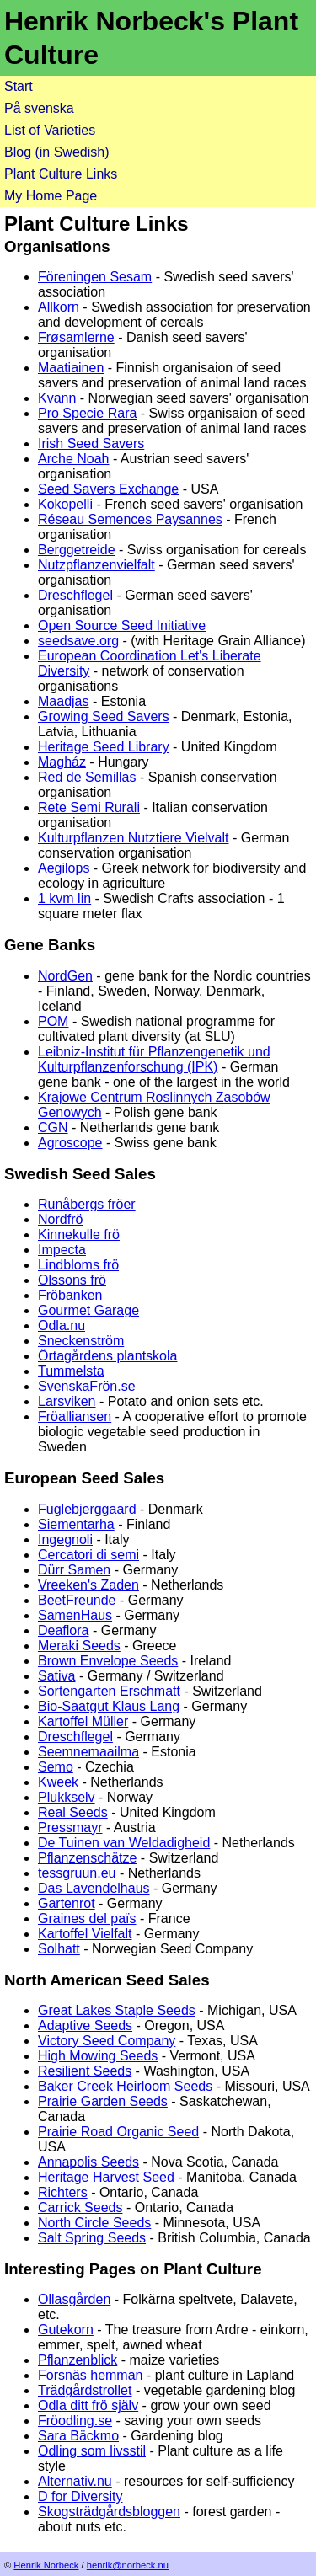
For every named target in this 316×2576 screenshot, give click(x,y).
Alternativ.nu (75, 2481)
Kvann (57, 398)
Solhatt (59, 1949)
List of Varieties (49, 130)
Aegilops (63, 868)
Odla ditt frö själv (88, 2405)
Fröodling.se (75, 2420)
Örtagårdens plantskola (107, 1356)
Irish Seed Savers (91, 443)
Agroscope (70, 1143)
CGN (53, 1127)
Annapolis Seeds (88, 2162)
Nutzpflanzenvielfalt (96, 565)
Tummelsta (71, 1371)
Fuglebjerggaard (87, 1509)
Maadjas (63, 701)
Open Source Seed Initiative (122, 625)
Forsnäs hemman (90, 2375)
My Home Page (50, 196)
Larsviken (66, 1401)
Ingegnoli (65, 1539)
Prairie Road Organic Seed (118, 2131)
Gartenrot (66, 1903)
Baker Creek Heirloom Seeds (125, 2086)
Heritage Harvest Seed (106, 2177)
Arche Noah (74, 459)
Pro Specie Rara (87, 413)
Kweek (58, 1782)
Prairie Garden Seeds (103, 2101)
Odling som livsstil (92, 2451)
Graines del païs (87, 1918)
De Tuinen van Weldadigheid (124, 1843)
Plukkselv (66, 1797)
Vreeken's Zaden (88, 1585)
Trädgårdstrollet (84, 2390)
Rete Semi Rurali (89, 807)
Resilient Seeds (84, 2071)
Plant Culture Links (60, 174)
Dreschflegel (75, 595)
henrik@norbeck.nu (128, 2565)
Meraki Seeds (79, 1645)
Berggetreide (76, 549)
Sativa (56, 1676)
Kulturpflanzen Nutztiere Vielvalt (133, 838)
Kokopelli (65, 504)
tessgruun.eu (77, 1873)
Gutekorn (66, 2329)
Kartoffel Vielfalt (84, 1934)
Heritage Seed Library (103, 747)
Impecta (62, 1250)
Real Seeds (73, 1812)
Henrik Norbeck (45, 2565)
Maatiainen (71, 368)
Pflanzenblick (77, 2360)
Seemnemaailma (88, 1752)
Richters (63, 2192)
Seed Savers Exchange (108, 489)
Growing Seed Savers (103, 716)
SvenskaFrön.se (87, 1386)
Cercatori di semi (88, 1554)
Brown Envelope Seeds (108, 1661)
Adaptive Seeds (85, 2025)
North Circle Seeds (94, 2222)
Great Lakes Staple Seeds (116, 2010)
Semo (55, 1767)
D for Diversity (80, 2496)
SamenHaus (75, 1615)
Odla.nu (61, 1325)
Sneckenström (81, 1340)
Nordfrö (60, 1219)
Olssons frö (72, 1280)
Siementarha (76, 1524)
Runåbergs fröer (87, 1204)
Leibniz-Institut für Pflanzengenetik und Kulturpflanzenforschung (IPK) (154, 1059)
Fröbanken (70, 1295)
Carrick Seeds (80, 2207)
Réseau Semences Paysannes (130, 519)
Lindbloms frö (78, 1265)
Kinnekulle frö (79, 1234)
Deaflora (63, 1630)
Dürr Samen (74, 1570)
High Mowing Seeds (98, 2056)
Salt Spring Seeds (92, 2238)
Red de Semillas (87, 777)
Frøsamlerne (76, 337)
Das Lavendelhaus (94, 1888)
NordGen (65, 976)
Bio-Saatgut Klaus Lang (108, 1706)
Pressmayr (70, 1827)
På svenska (39, 108)
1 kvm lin (64, 898)
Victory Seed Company (106, 2041)
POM (53, 1021)
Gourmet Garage (88, 1310)
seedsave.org (78, 640)
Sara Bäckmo (78, 2436)
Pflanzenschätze (87, 1858)
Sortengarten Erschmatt (109, 1691)
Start (18, 86)
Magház (62, 762)
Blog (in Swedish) (57, 152)
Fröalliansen (74, 1416)
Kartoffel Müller (83, 1721)
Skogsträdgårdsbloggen (109, 2511)
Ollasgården (74, 2299)
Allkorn (58, 307)
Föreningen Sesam (95, 277)
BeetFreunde (77, 1600)
